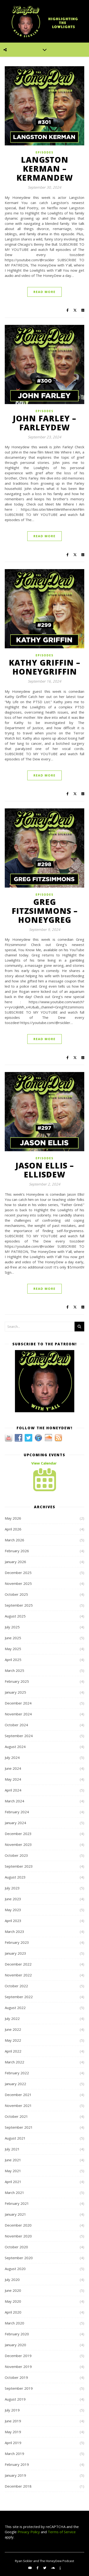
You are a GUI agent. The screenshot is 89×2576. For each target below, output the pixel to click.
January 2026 (15, 1561)
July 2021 (12, 2149)
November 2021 (18, 2105)
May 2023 (13, 1909)
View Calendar (44, 1463)
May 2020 (13, 2301)
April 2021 (13, 2181)
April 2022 (13, 2051)
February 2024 (17, 1811)
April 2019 (13, 2442)
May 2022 (13, 2040)
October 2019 (16, 2377)
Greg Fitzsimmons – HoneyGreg (45, 911)
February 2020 (17, 2334)
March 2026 (14, 1540)
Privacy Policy (28, 2531)
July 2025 (12, 1627)
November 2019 (18, 2366)
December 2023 (18, 1833)
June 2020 (13, 2290)
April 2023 (13, 1920)
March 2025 (14, 1670)
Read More (44, 292)
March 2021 (14, 2192)
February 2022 (17, 2072)
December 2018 (18, 2486)
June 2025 (13, 1637)
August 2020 (15, 2268)
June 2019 (13, 2421)
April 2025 (13, 1659)
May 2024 (13, 1779)
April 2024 (13, 1790)
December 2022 (18, 1964)
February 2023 (17, 1942)
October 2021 (16, 2116)
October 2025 (16, 1594)
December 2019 (18, 2355)
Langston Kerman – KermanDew (44, 168)
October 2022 (16, 1985)
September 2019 (19, 2388)
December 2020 (18, 2225)
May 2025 (13, 1648)
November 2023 (18, 1844)
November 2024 (18, 1714)
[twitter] (45, 2568)
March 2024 (14, 1801)
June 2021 (13, 2160)
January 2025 (15, 1692)
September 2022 (19, 1996)
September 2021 (19, 2127)
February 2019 (17, 2464)
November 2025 (18, 1583)
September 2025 (19, 1605)
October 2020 (16, 2247)
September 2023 (19, 1866)
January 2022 (15, 2083)
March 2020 (14, 2323)
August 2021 (15, 2138)
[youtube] (30, 2568)
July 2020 (12, 2279)
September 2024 (19, 1735)
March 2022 (14, 2062)
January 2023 (15, 1953)
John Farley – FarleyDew (44, 423)
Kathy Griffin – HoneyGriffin (44, 667)
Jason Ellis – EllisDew (44, 1170)
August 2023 (15, 1877)
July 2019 (12, 2410)
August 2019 (15, 2399)
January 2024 (15, 1822)
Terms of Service (62, 2531)
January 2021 (15, 2214)
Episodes (44, 152)
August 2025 (15, 1616)
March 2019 (14, 2453)
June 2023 (13, 1898)
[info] (60, 2568)
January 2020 (15, 2344)
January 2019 (15, 2475)
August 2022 (15, 2007)
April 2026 (13, 1529)
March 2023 (14, 1931)
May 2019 (13, 2431)
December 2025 (18, 1572)
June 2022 (13, 2029)
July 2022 (12, 2018)
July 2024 (12, 1757)
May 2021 (13, 2170)
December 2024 (18, 1703)
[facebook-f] (38, 2568)
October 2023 (16, 1855)
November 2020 (18, 2236)
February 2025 (17, 1681)
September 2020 (19, 2257)
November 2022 (18, 1975)
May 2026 (13, 1518)
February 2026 (17, 1550)
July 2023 (12, 1888)
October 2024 (16, 1724)
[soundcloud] (53, 2568)
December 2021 (18, 2094)
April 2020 (13, 2312)
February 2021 (17, 2203)
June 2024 (13, 1768)
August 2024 (15, 1746)
